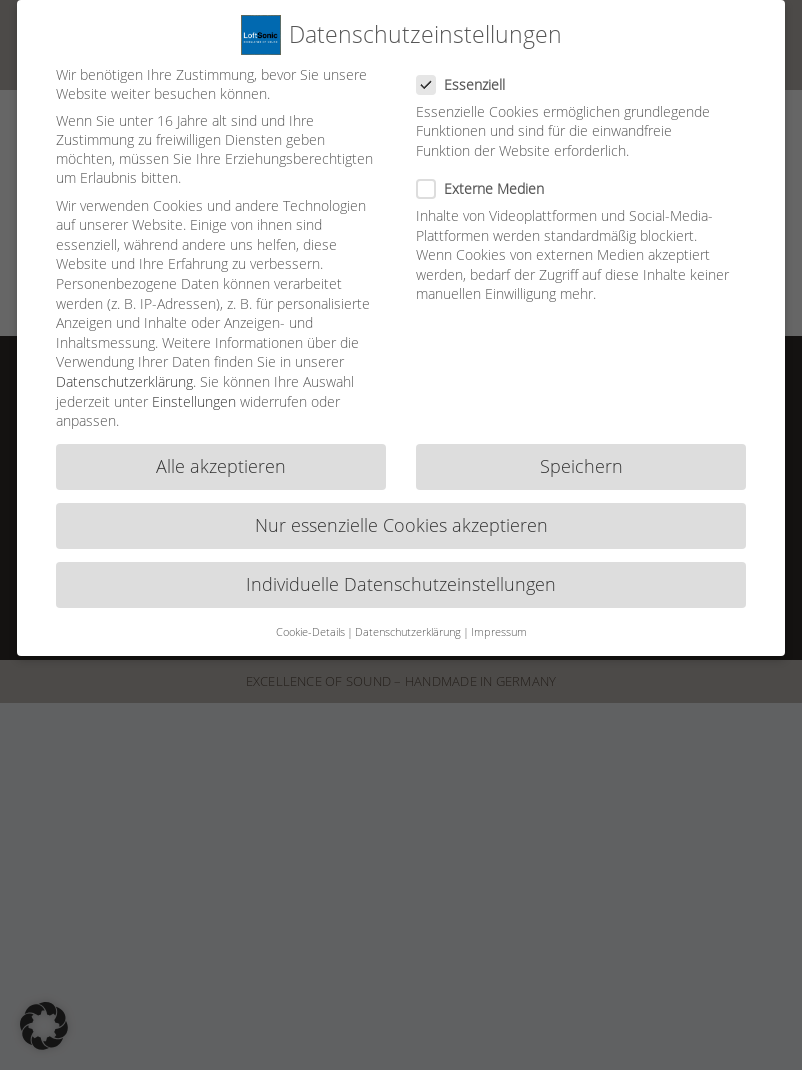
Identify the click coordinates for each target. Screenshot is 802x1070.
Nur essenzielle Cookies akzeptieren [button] (401, 517)
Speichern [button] (581, 458)
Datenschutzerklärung (124, 372)
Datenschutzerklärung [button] (408, 623)
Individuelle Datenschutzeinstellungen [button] (401, 576)
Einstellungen (194, 392)
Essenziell (469, 75)
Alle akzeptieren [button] (221, 458)
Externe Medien (488, 179)
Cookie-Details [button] (310, 623)
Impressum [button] (499, 623)
